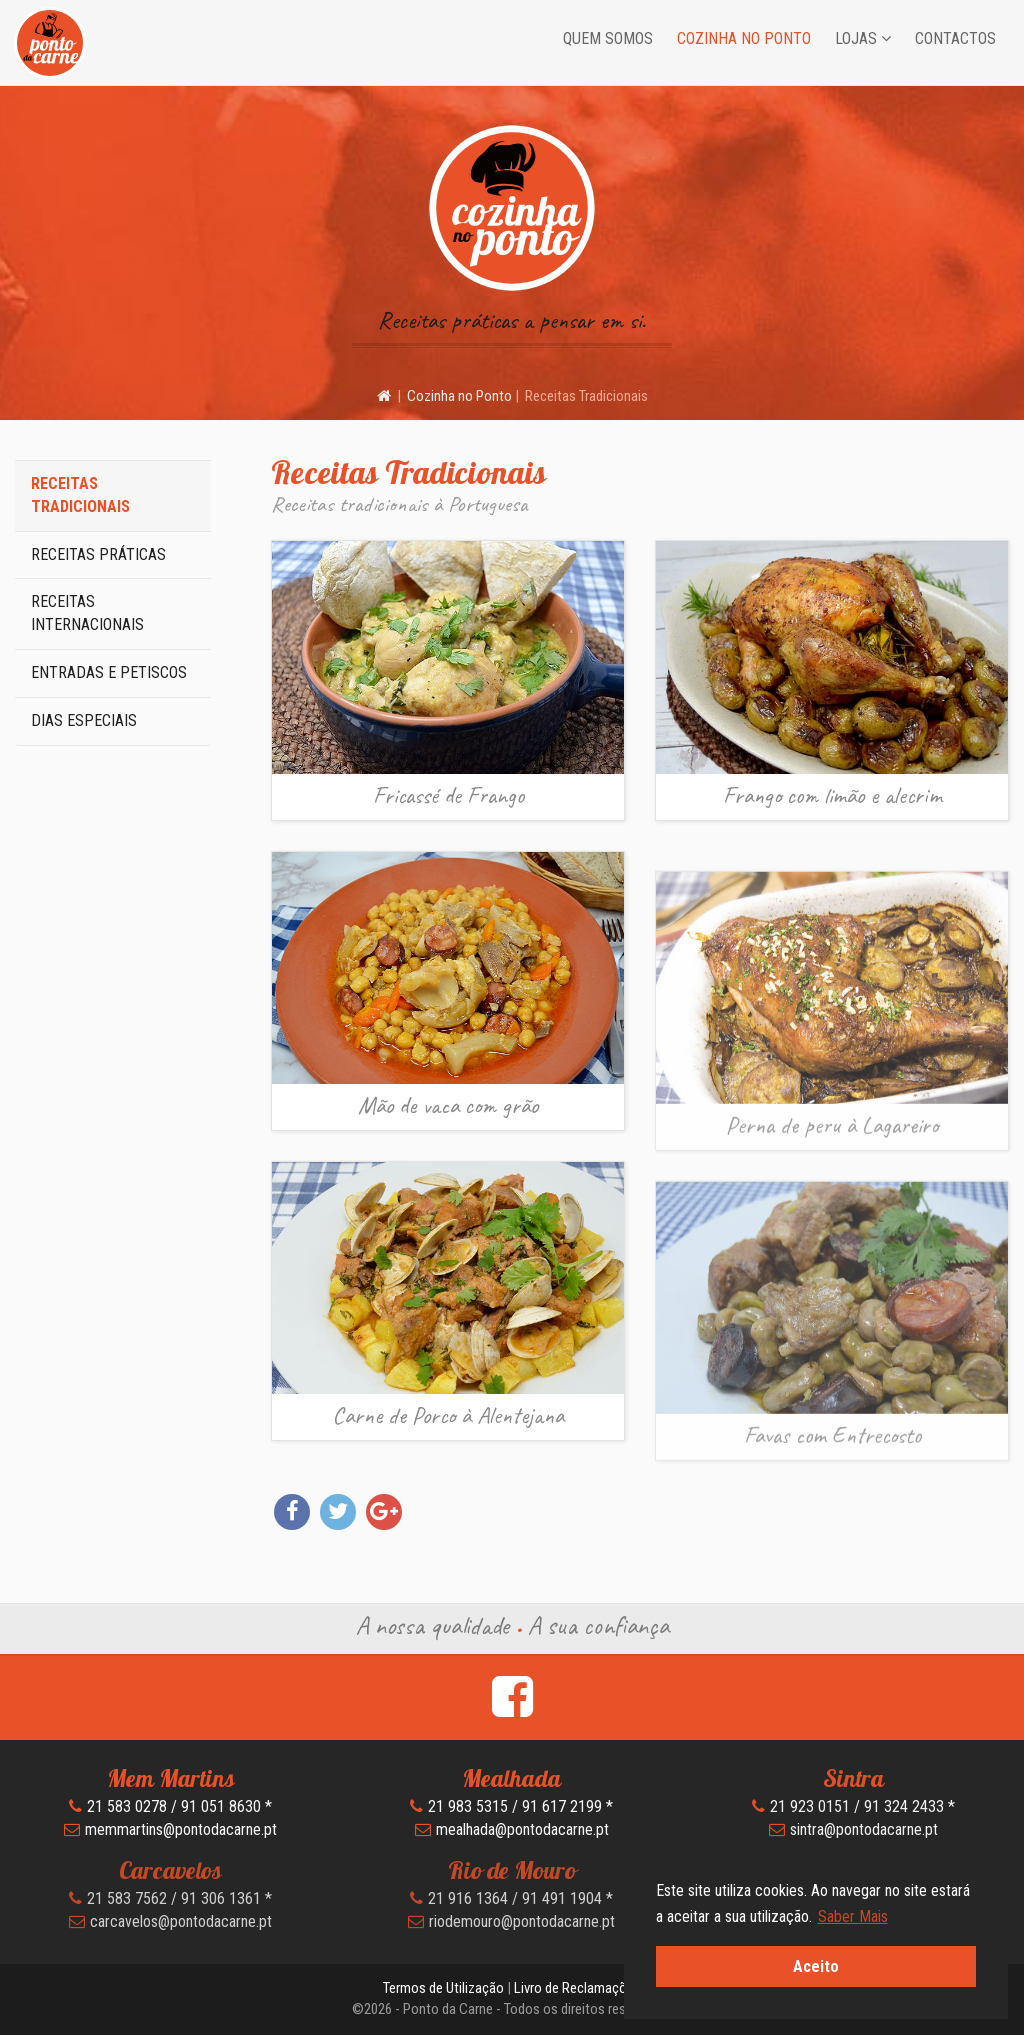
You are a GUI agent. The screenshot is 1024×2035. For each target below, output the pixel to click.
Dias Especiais (84, 720)
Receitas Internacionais (87, 613)
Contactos (955, 38)
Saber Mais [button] (853, 1916)
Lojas (863, 38)
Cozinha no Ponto (744, 38)
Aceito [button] (816, 1966)
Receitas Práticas (98, 554)
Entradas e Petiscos (109, 672)
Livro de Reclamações (577, 1988)
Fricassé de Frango (448, 795)
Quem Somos (608, 38)
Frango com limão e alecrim (832, 795)
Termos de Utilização (443, 1988)
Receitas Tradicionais (80, 495)
